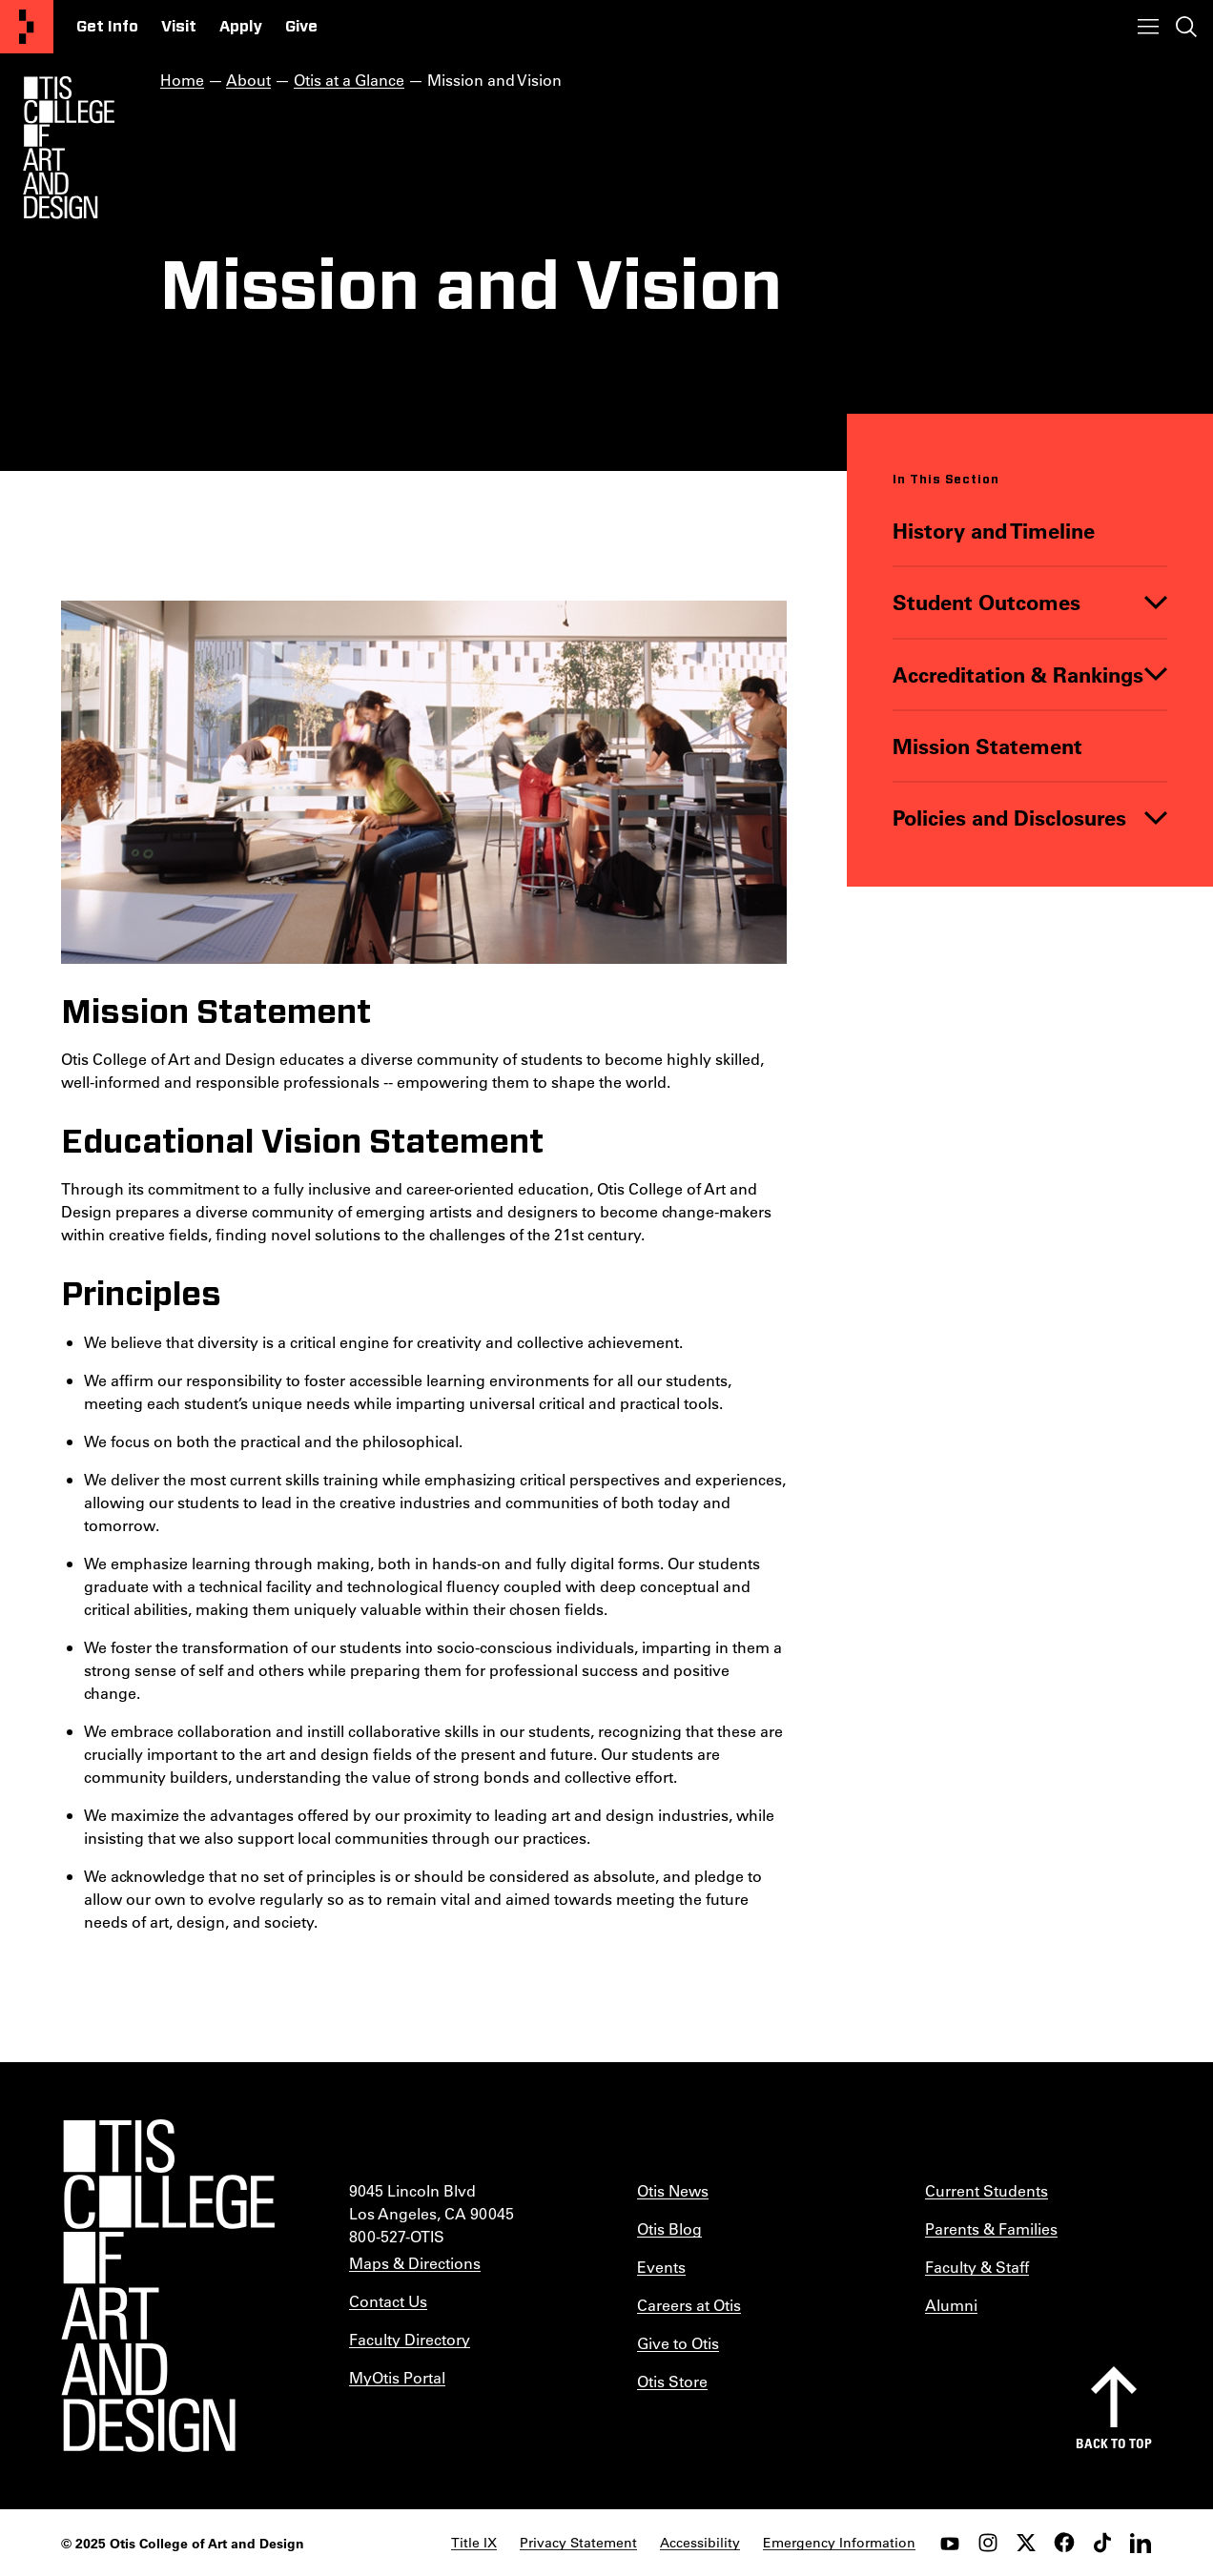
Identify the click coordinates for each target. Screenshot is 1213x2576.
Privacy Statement (578, 2542)
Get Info (107, 26)
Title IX (474, 2542)
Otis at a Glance (349, 80)
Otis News (673, 2190)
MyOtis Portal (397, 2377)
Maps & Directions (415, 2263)
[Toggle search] (1186, 26)
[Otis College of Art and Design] (26, 26)
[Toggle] (1155, 602)
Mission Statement (987, 745)
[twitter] (1026, 2542)
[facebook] (1064, 2542)
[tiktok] (1102, 2542)
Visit (178, 26)
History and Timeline (994, 530)
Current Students (986, 2190)
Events (661, 2267)
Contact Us (388, 2301)
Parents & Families (991, 2228)
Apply (240, 26)
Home (182, 80)
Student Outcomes (986, 602)
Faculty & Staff (977, 2267)
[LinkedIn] (1140, 2542)
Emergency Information (839, 2542)
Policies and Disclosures (1009, 817)
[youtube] (949, 2542)
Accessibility (700, 2542)
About (248, 80)
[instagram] (988, 2542)
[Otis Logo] (68, 147)
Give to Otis (678, 2343)
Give (301, 26)
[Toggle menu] (1148, 26)
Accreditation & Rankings (1018, 673)
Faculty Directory (409, 2339)
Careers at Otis (689, 2305)
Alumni (951, 2305)
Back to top (1114, 2443)
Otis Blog (669, 2228)
